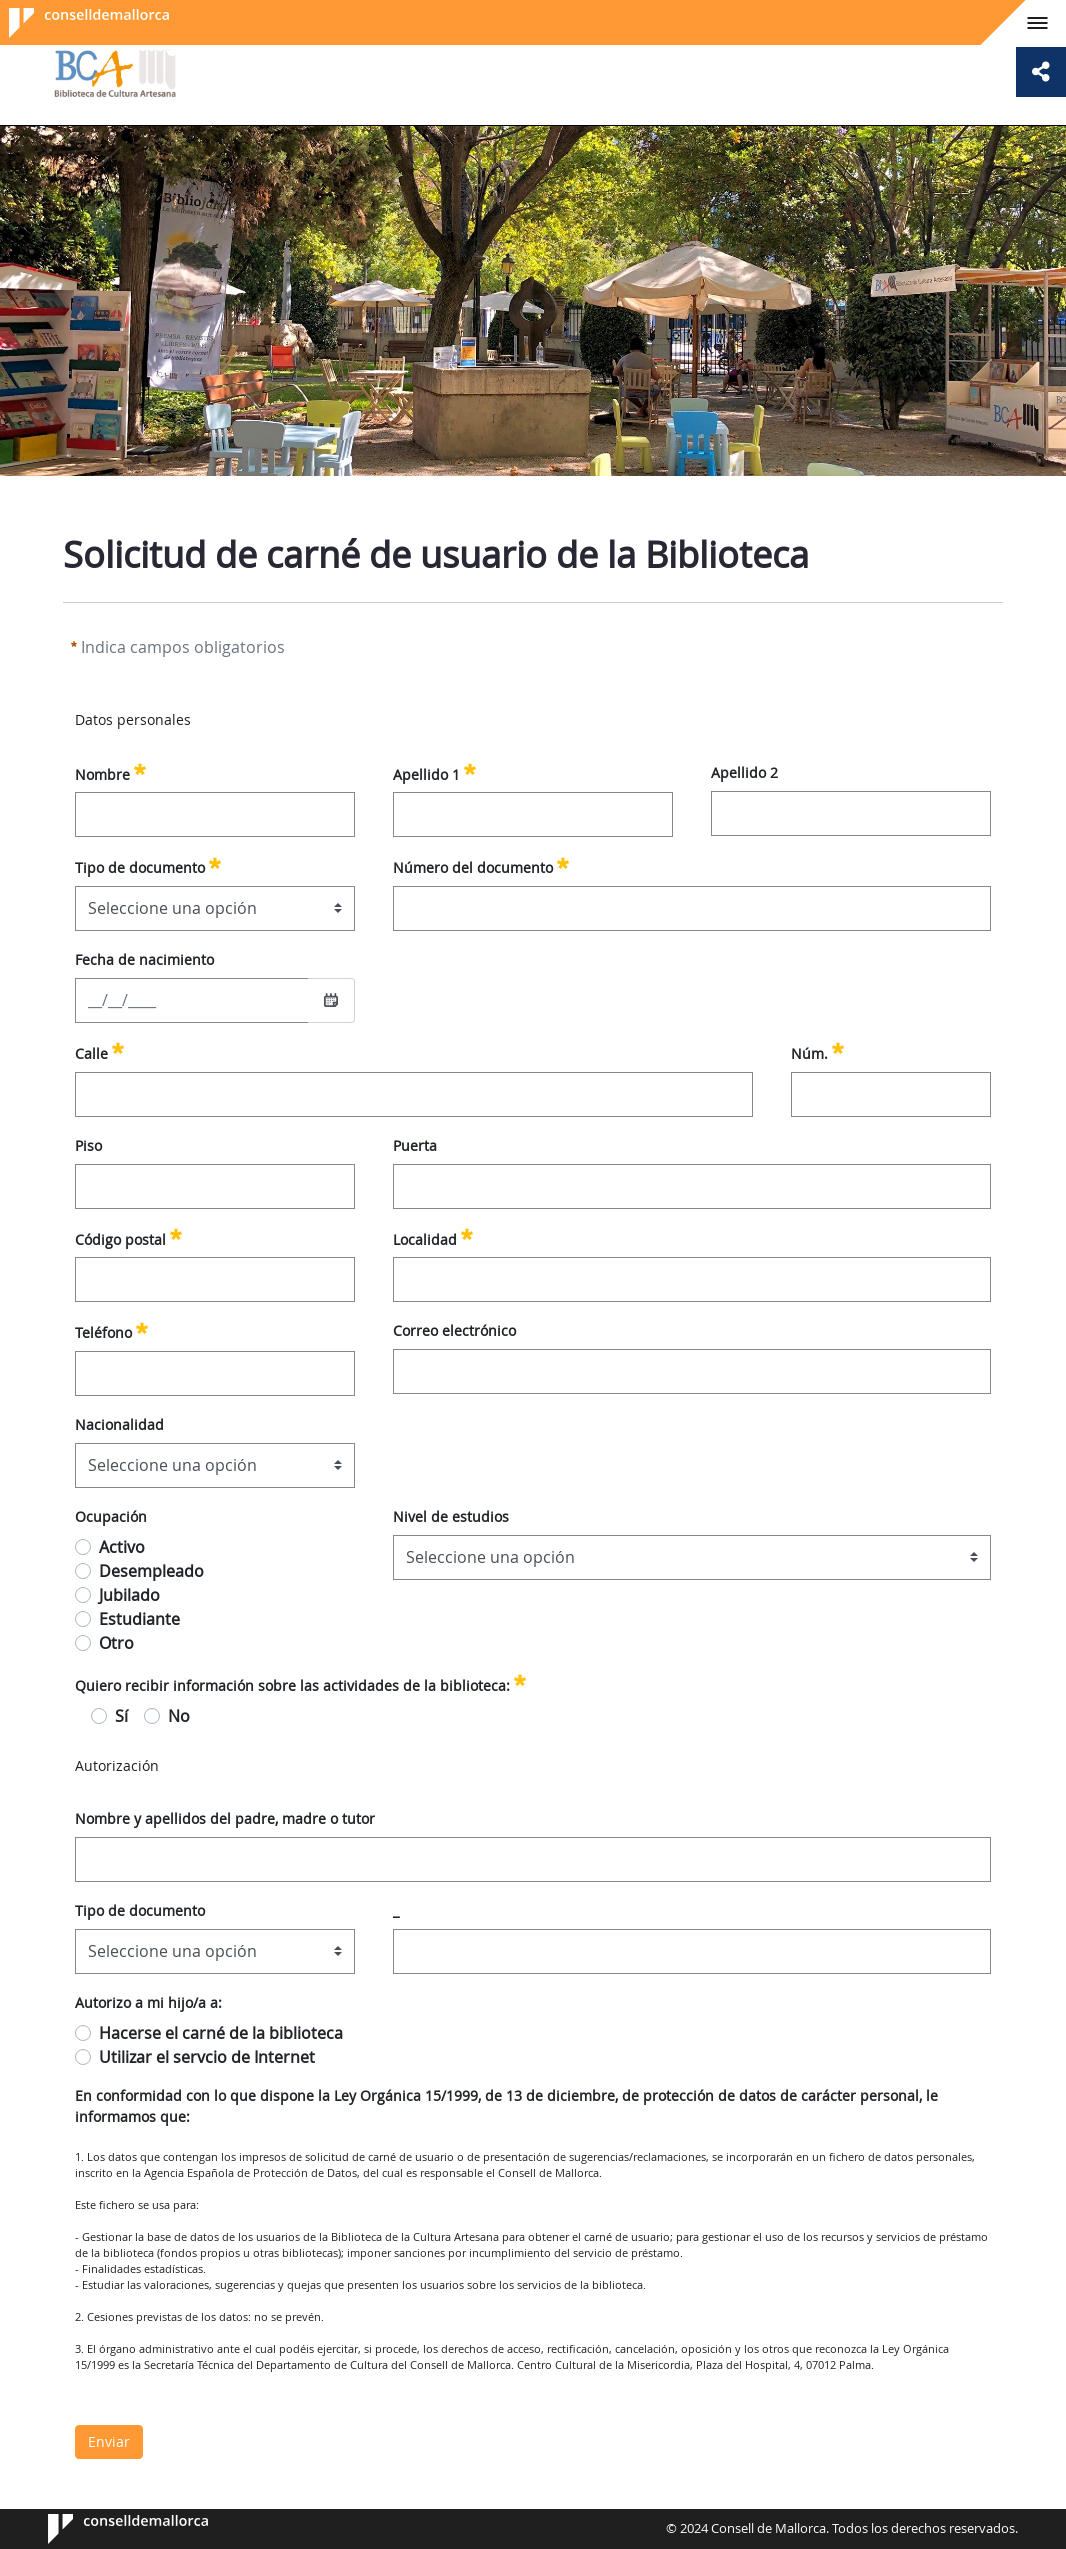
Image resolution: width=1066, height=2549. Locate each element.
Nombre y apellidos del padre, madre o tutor (225, 1818)
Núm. (817, 1051)
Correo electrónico (454, 1330)
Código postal (128, 1237)
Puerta (415, 1145)
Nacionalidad (119, 1424)
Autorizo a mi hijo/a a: (148, 2002)
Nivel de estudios (451, 1516)
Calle (99, 1051)
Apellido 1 (434, 772)
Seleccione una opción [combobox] (172, 908)
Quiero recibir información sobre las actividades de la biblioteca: (300, 1683)
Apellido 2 (744, 772)
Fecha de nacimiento (144, 959)
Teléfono (111, 1330)
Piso (88, 1145)
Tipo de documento (148, 865)
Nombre (110, 772)
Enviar (109, 2441)
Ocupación (111, 1516)
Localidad (433, 1237)
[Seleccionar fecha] (331, 1000)
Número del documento (481, 865)
